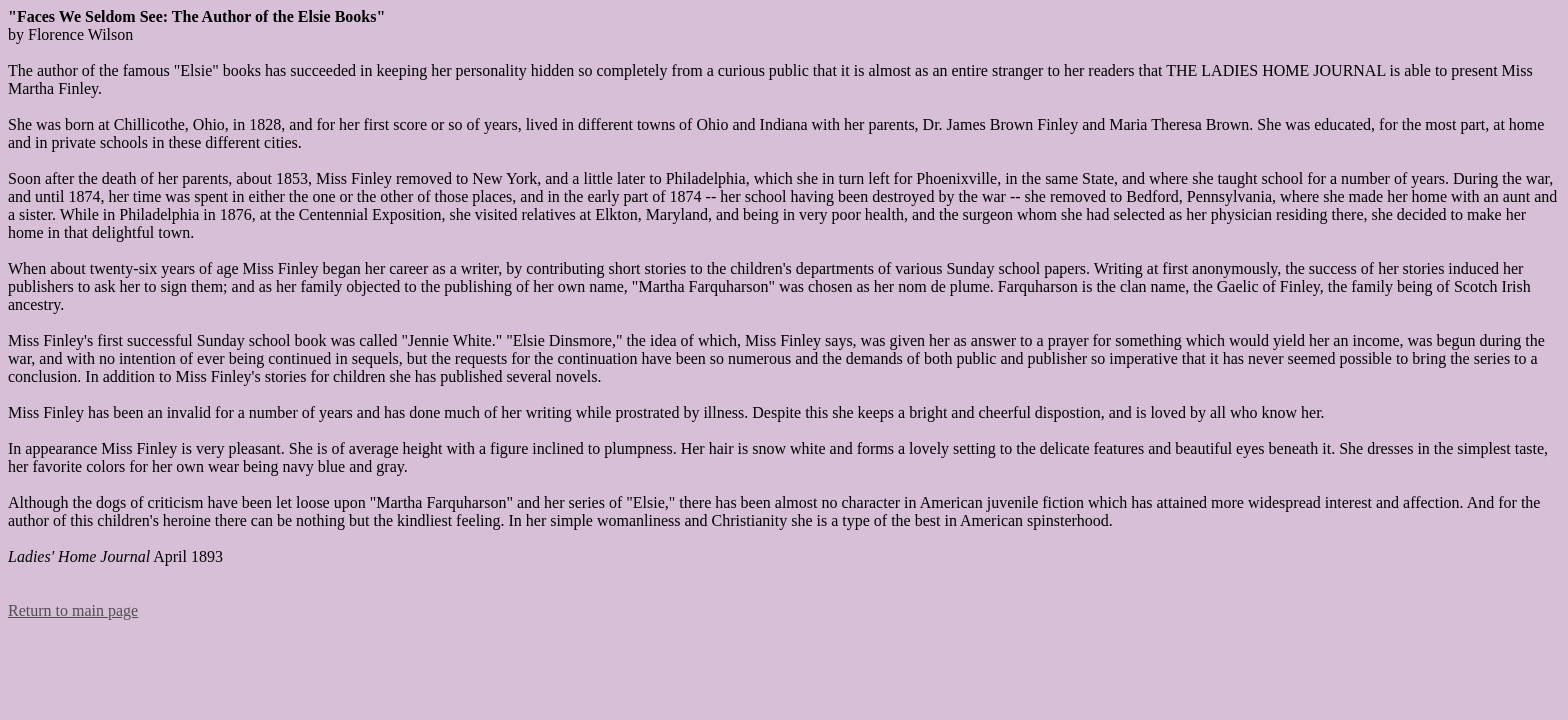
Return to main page (73, 610)
